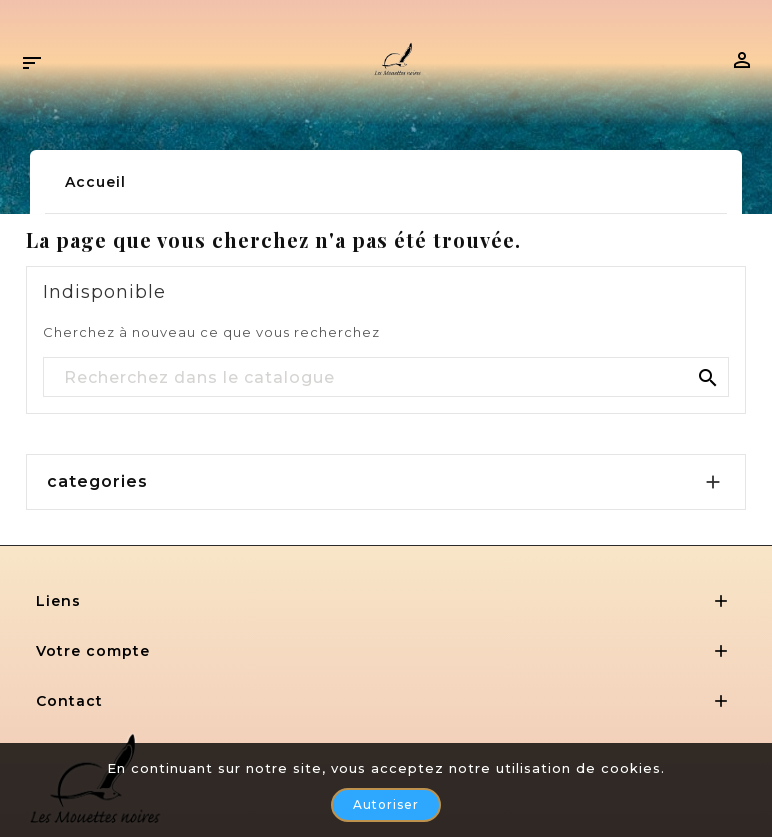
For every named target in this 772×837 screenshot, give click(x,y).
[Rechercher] (386, 378)
